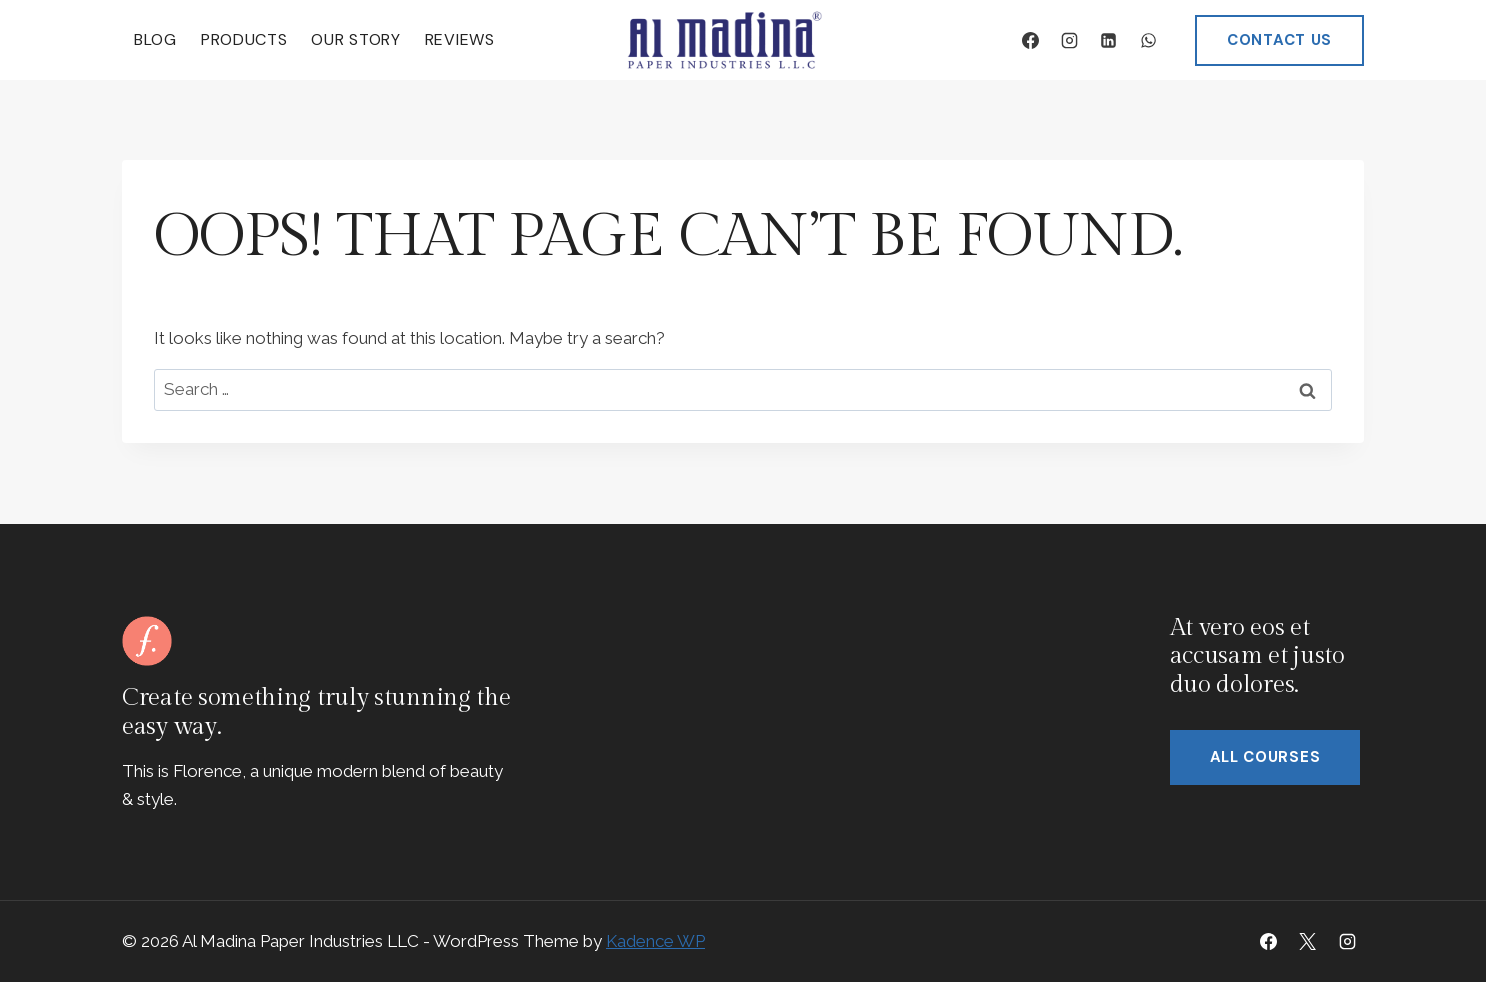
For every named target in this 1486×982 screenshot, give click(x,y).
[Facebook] (1031, 40)
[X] (1308, 941)
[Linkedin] (1109, 40)
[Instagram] (1070, 40)
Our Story (355, 39)
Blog (155, 39)
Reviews (460, 39)
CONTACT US (1279, 40)
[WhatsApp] (1148, 40)
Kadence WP (655, 941)
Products (244, 39)
